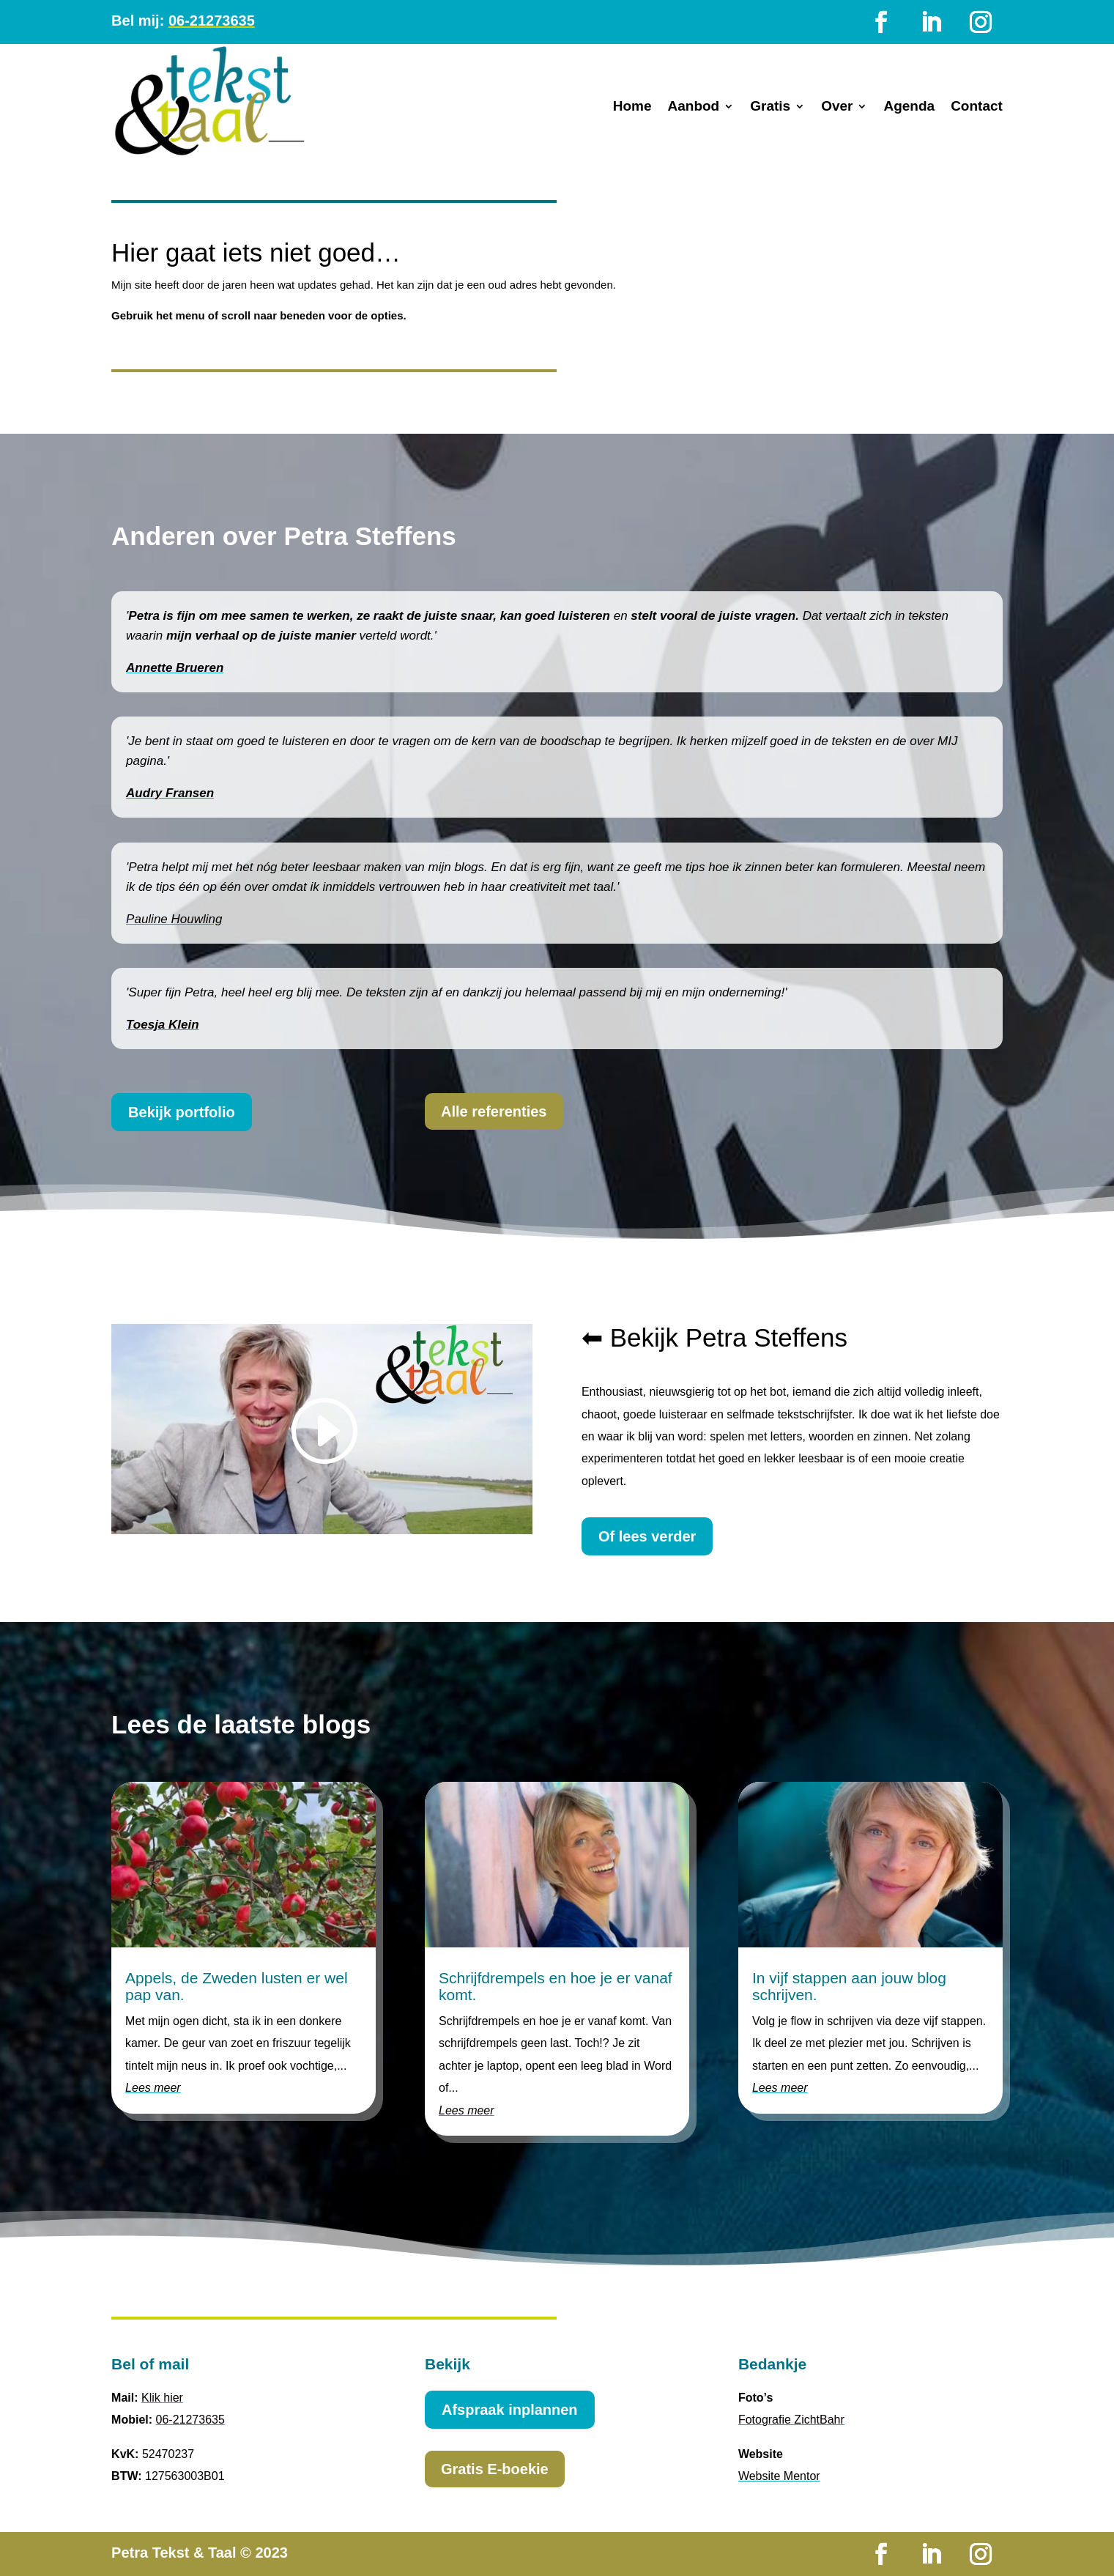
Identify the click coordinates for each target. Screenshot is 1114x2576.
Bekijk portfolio (181, 1112)
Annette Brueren (174, 668)
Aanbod (693, 107)
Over (837, 107)
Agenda (909, 107)
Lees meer (153, 2087)
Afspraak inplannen (510, 2410)
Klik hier (162, 2397)
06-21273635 (211, 20)
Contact (977, 107)
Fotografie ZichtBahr (791, 2419)
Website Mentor (779, 2476)
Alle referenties (494, 1111)
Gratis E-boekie (495, 2469)
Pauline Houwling (174, 919)
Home (632, 107)
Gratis (770, 107)
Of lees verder (647, 1536)
